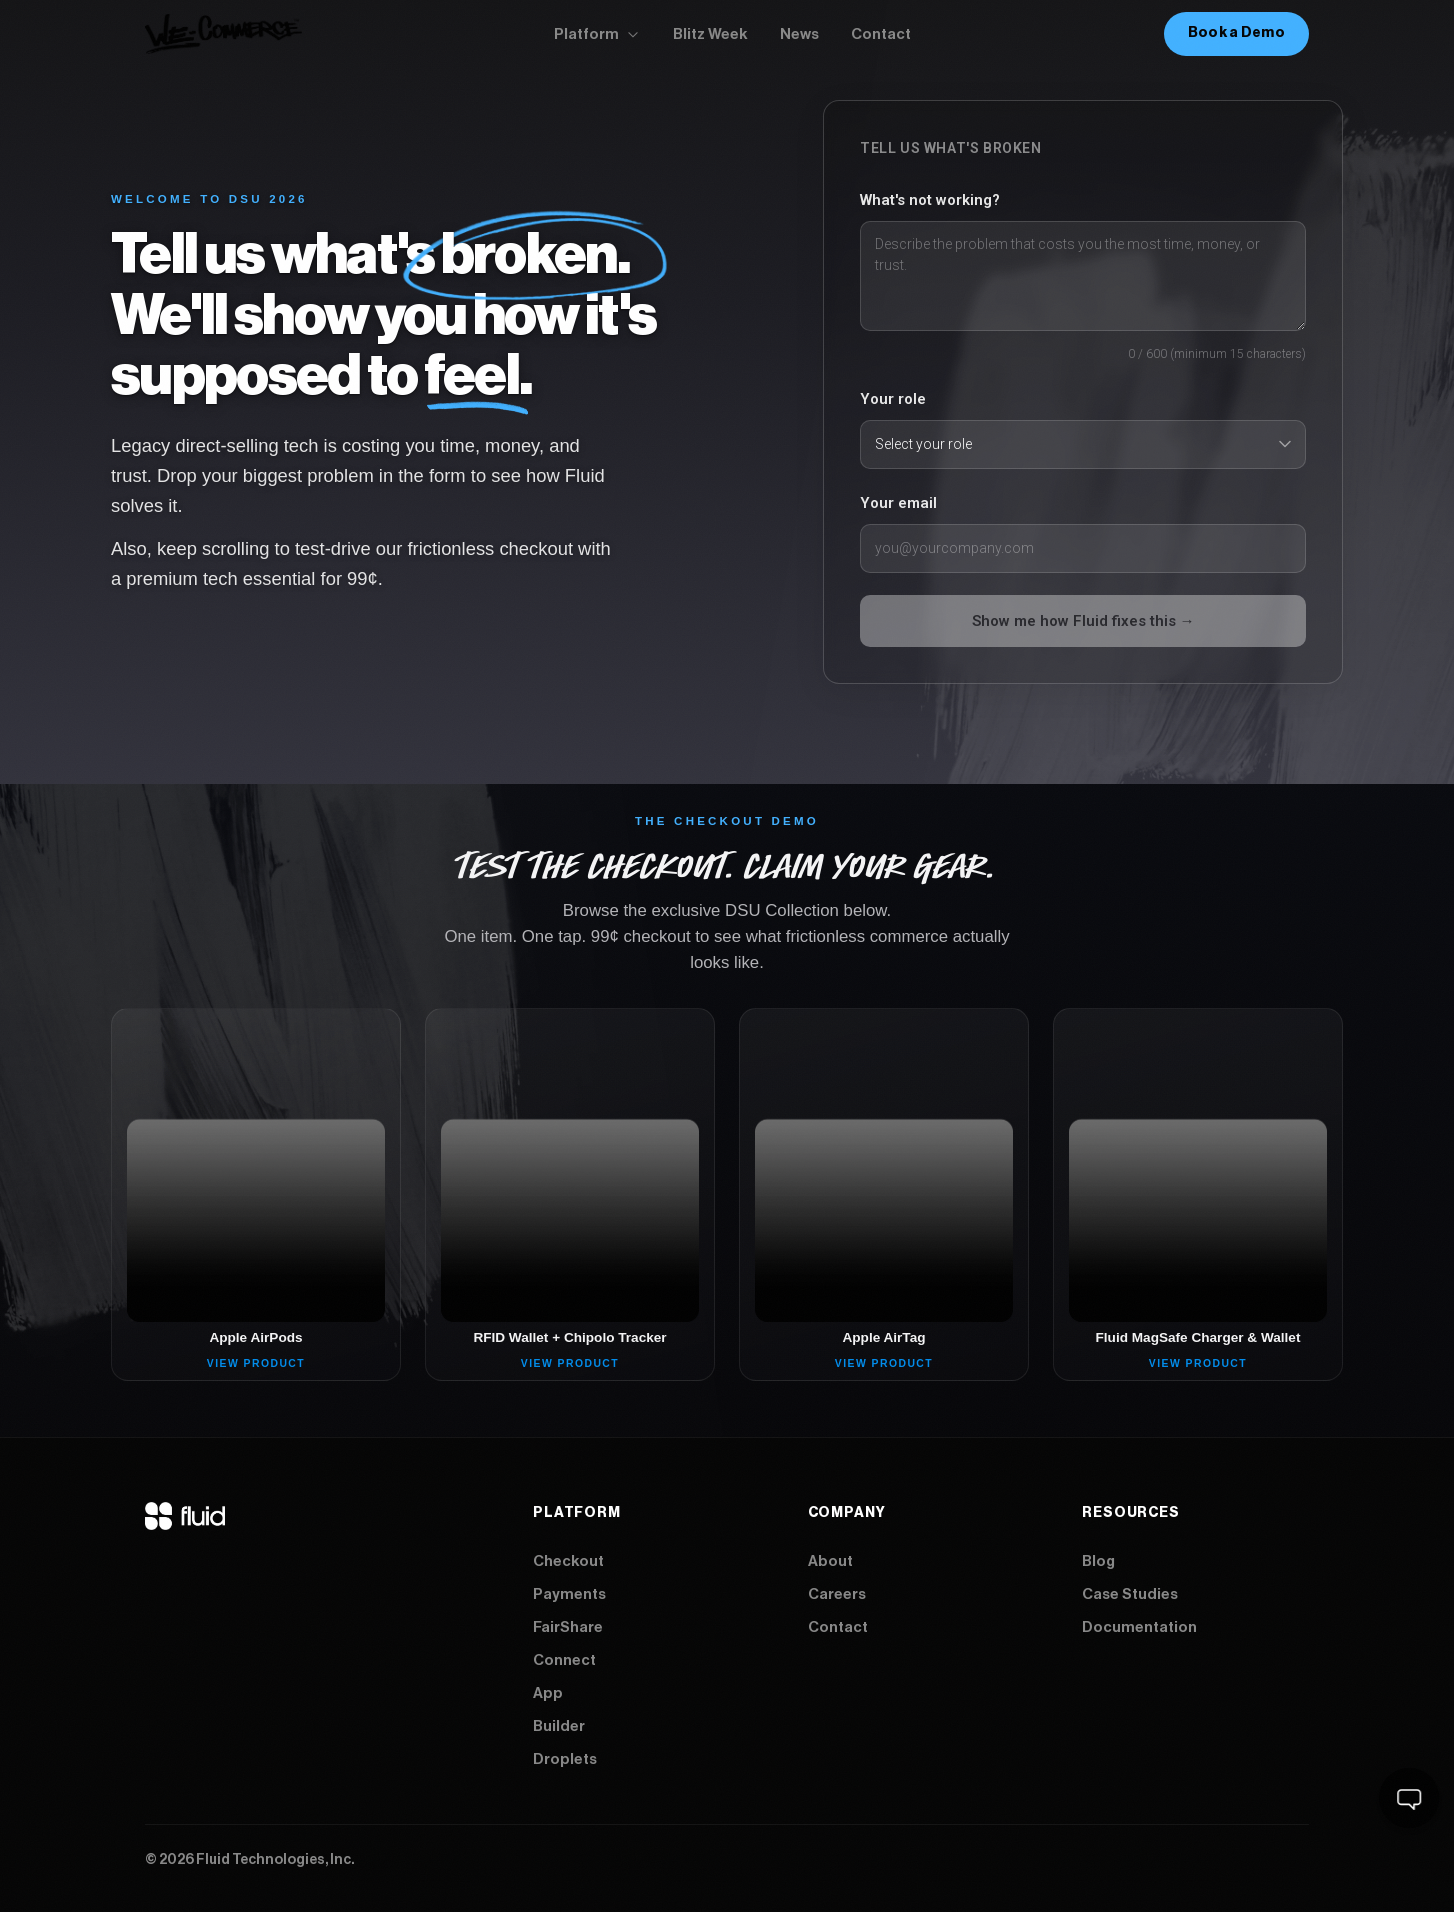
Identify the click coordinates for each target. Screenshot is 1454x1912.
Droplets (565, 1759)
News (799, 34)
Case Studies (1130, 1594)
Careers (837, 1594)
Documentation (1139, 1627)
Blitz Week (710, 34)
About (830, 1561)
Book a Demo (1236, 33)
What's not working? (930, 200)
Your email (898, 503)
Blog (1098, 1561)
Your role (893, 399)
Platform (597, 34)
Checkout (568, 1561)
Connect (564, 1660)
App (548, 1693)
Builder (559, 1726)
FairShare (568, 1627)
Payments (569, 1594)
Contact (881, 34)
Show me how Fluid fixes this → (1083, 621)
